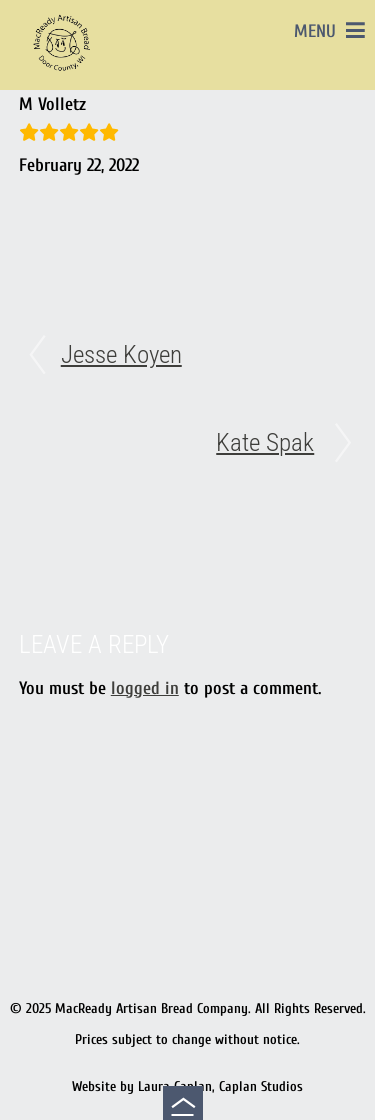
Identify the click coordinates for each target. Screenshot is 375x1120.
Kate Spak (265, 442)
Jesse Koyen (121, 354)
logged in (145, 688)
